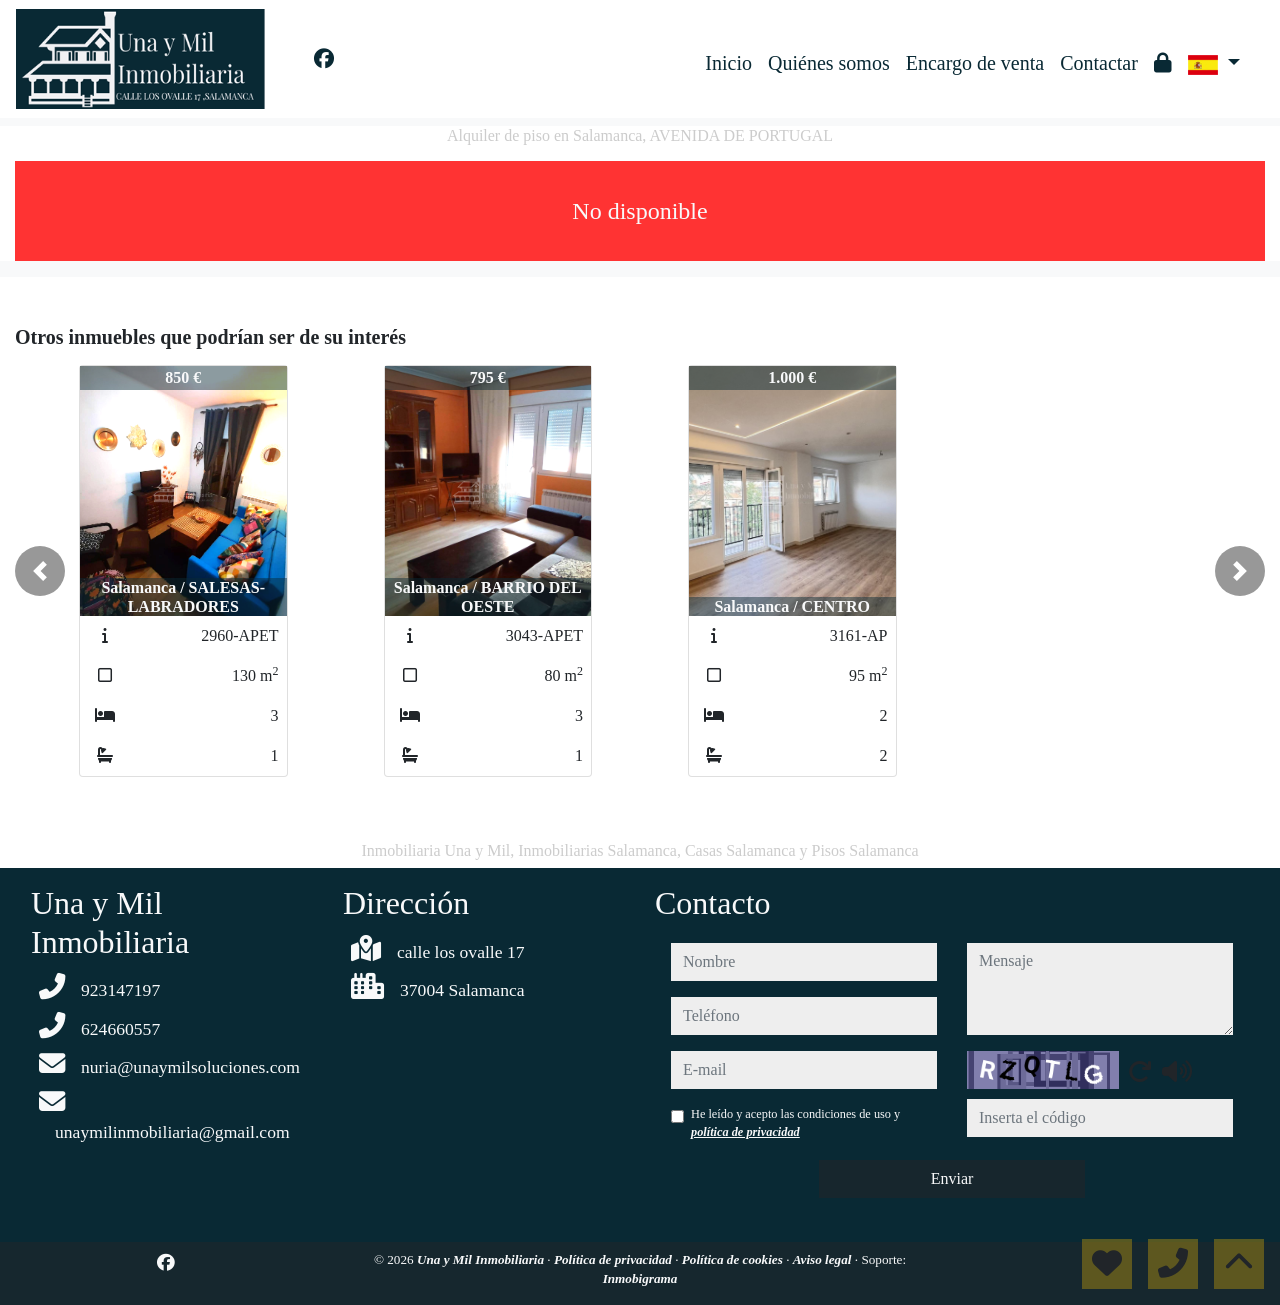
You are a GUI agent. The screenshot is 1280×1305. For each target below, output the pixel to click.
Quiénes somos (829, 63)
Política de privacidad (614, 1259)
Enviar (952, 1178)
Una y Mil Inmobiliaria (482, 1259)
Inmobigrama (640, 1278)
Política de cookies (734, 1259)
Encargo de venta (975, 63)
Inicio (728, 63)
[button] (40, 571)
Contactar (1099, 63)
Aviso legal (824, 1259)
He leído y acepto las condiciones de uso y (795, 1123)
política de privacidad (745, 1132)
